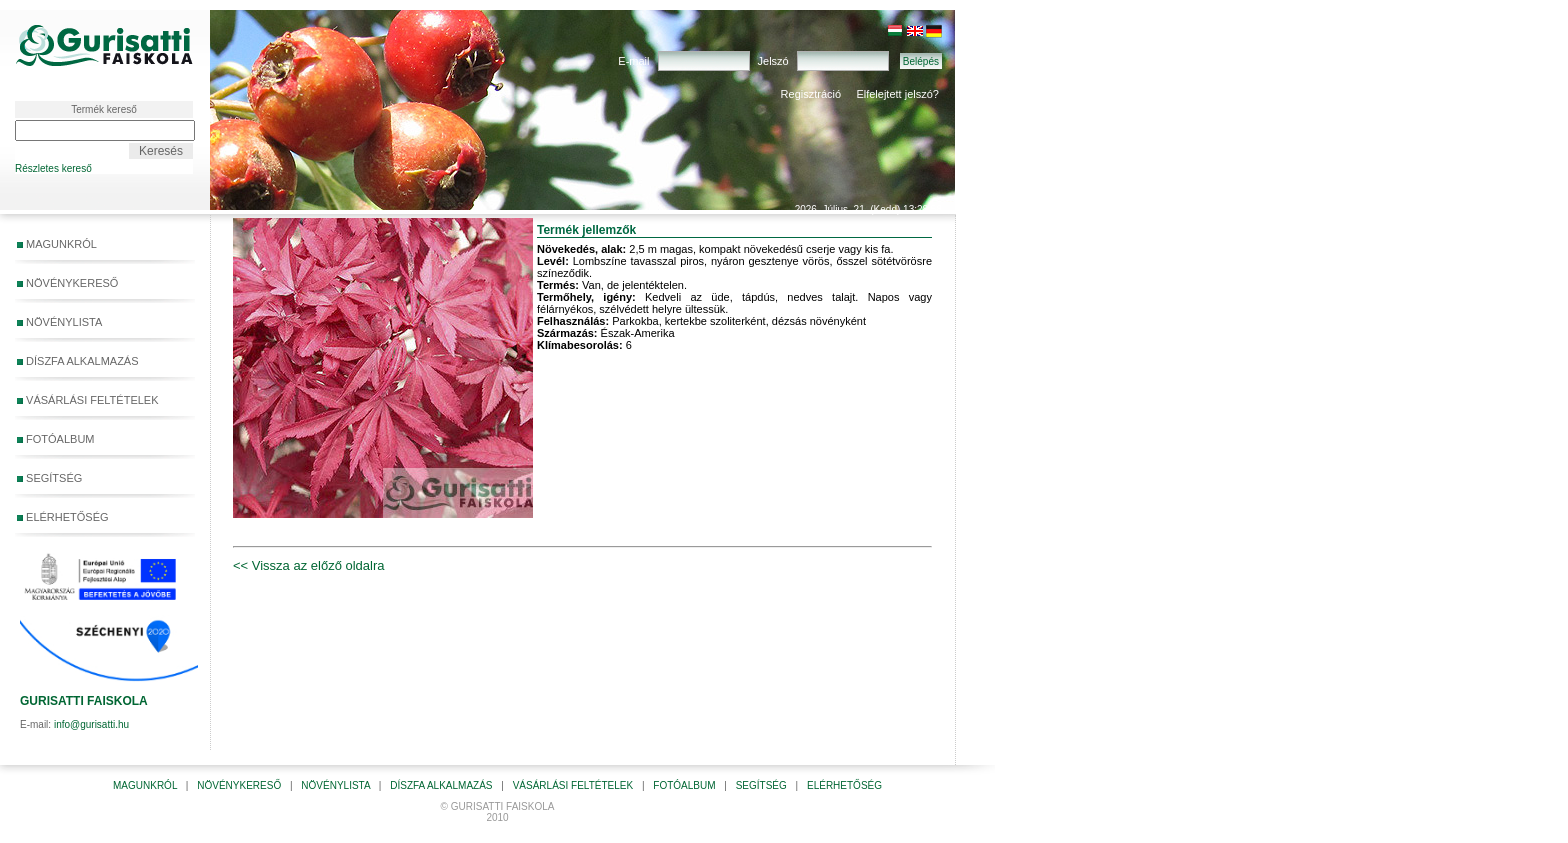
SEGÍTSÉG (101, 479)
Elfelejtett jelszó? (897, 94)
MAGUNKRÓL (57, 244)
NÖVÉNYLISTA (59, 322)
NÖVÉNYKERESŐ (67, 283)
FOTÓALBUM (56, 439)
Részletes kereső (53, 168)
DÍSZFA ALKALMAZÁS (78, 361)
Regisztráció (811, 94)
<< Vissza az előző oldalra (309, 565)
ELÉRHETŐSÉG (63, 517)
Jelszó (773, 61)
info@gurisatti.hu (91, 724)
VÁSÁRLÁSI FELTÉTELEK (88, 400)
